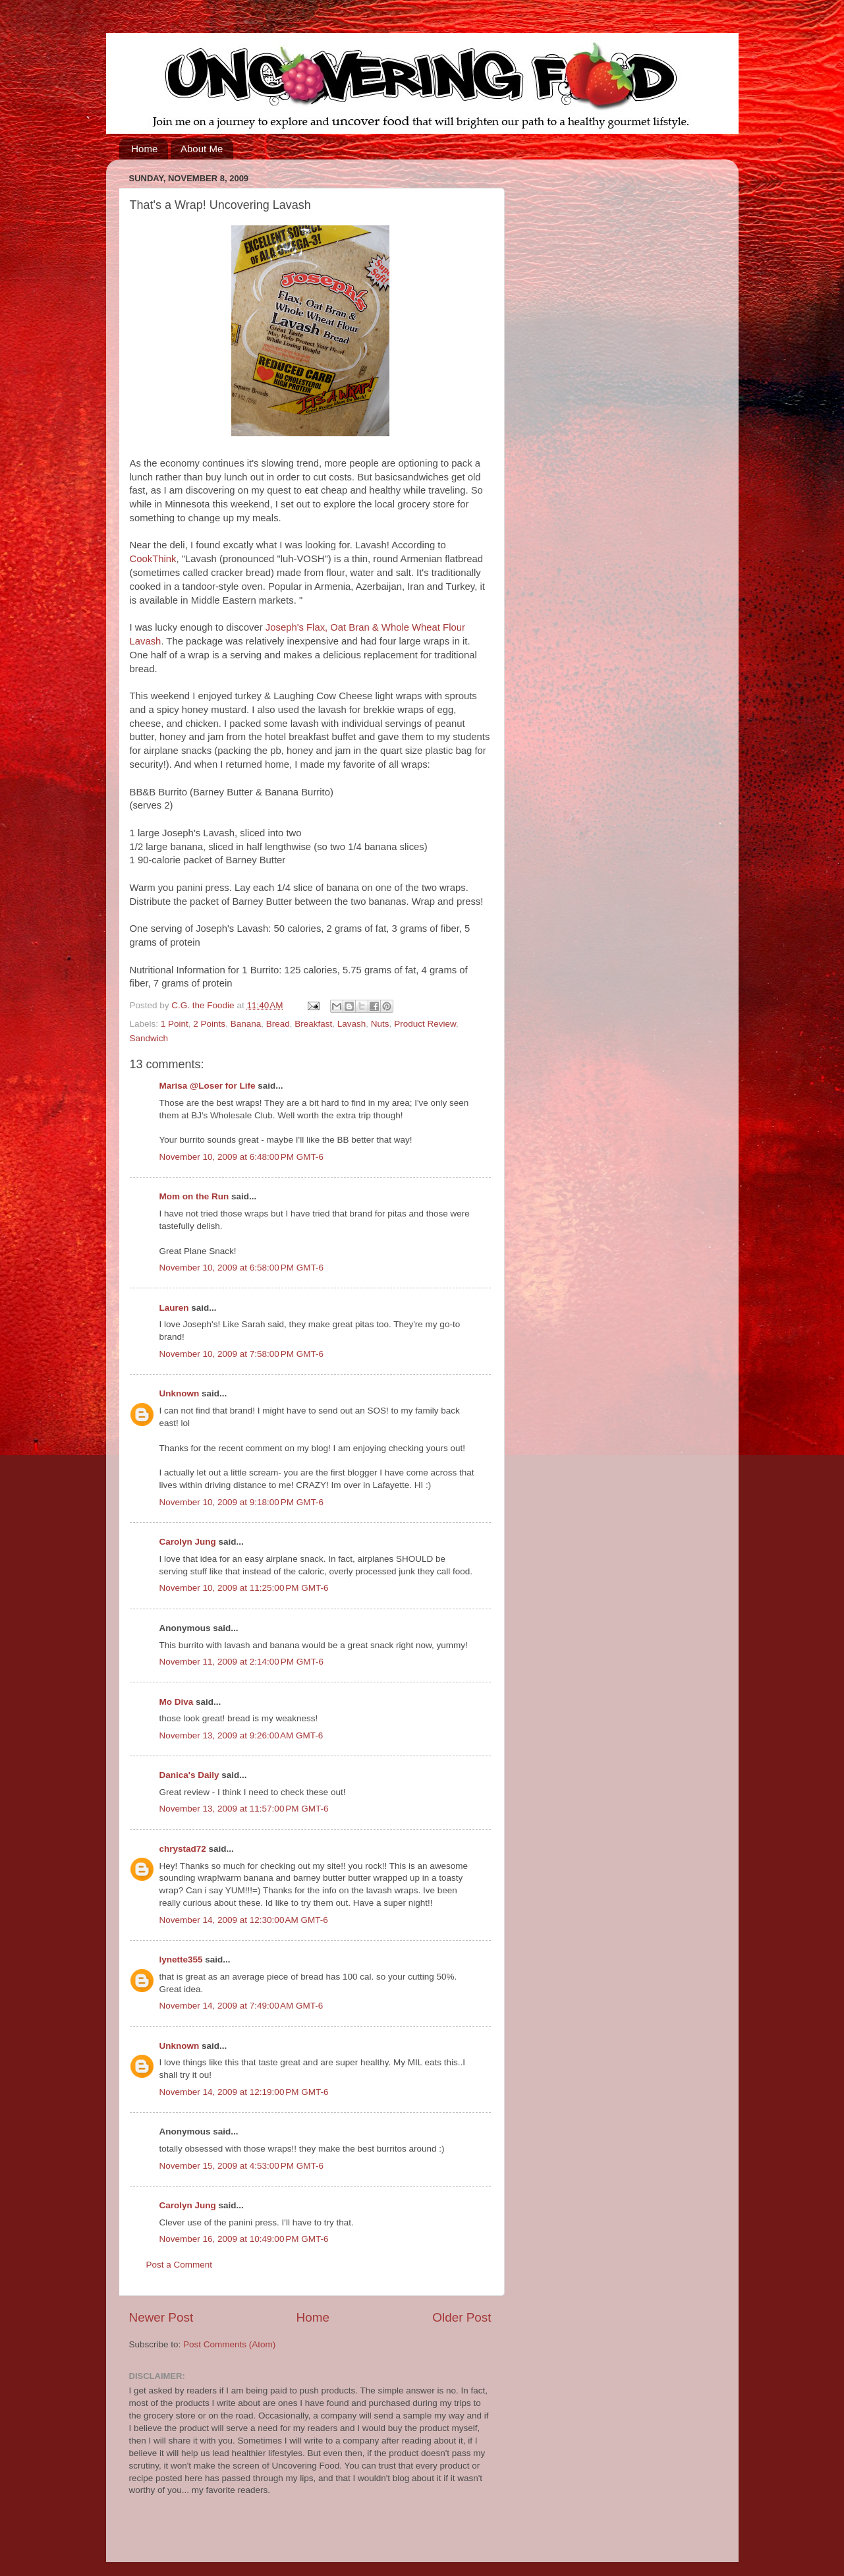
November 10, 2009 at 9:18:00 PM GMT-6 (241, 1502)
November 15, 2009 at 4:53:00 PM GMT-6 (241, 2166)
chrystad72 (182, 1849)
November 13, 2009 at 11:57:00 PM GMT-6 (244, 1809)
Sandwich (149, 1038)
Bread (278, 1024)
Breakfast (313, 1024)
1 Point (174, 1024)
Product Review (425, 1024)
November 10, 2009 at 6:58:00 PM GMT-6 (241, 1268)
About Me (202, 148)
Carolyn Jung (187, 1542)
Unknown (179, 1393)
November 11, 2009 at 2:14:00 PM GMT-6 (241, 1662)
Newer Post (161, 2317)
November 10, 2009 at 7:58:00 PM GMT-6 (241, 1354)
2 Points (209, 1024)
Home (144, 148)
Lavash (351, 1024)
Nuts (380, 1024)
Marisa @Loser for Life (207, 1086)
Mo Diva (176, 1702)
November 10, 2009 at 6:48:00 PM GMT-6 (241, 1157)
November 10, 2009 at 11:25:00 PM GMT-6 (244, 1588)
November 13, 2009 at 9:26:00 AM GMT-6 (241, 1735)
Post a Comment (179, 2265)
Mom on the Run (194, 1196)
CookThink (153, 559)
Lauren (174, 1308)
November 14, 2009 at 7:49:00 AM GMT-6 (241, 2006)
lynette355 (181, 1959)
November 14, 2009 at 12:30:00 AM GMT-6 (243, 1920)
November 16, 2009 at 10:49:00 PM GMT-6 (244, 2239)
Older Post (461, 2317)
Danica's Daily (189, 1775)
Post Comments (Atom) (229, 2344)
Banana (246, 1024)
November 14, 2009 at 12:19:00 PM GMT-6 (244, 2092)
